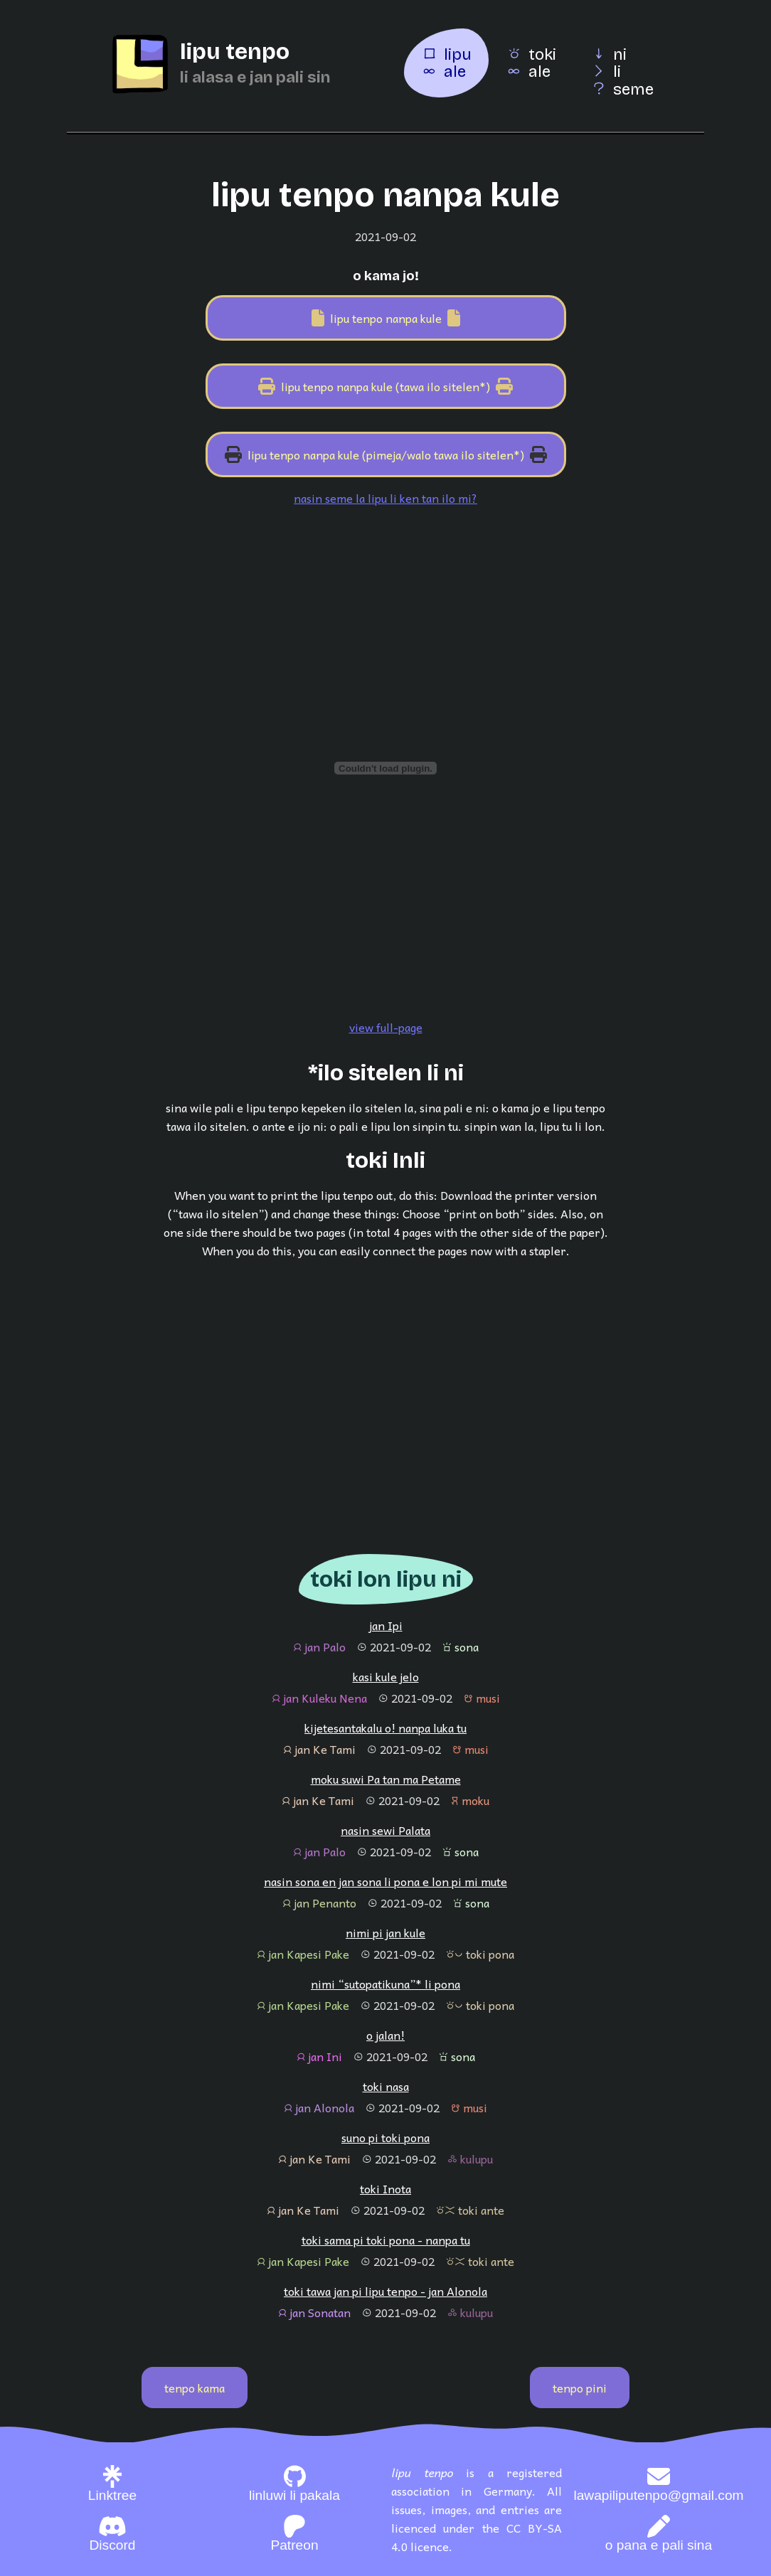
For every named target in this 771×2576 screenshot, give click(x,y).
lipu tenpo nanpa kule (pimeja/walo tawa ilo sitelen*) (386, 454)
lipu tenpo (234, 51)
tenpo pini (580, 2387)
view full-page (385, 1027)
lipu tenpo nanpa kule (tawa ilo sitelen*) (385, 386)
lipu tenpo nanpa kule (386, 318)
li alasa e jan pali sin (255, 77)
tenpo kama (194, 2387)
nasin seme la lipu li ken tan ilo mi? (385, 498)
